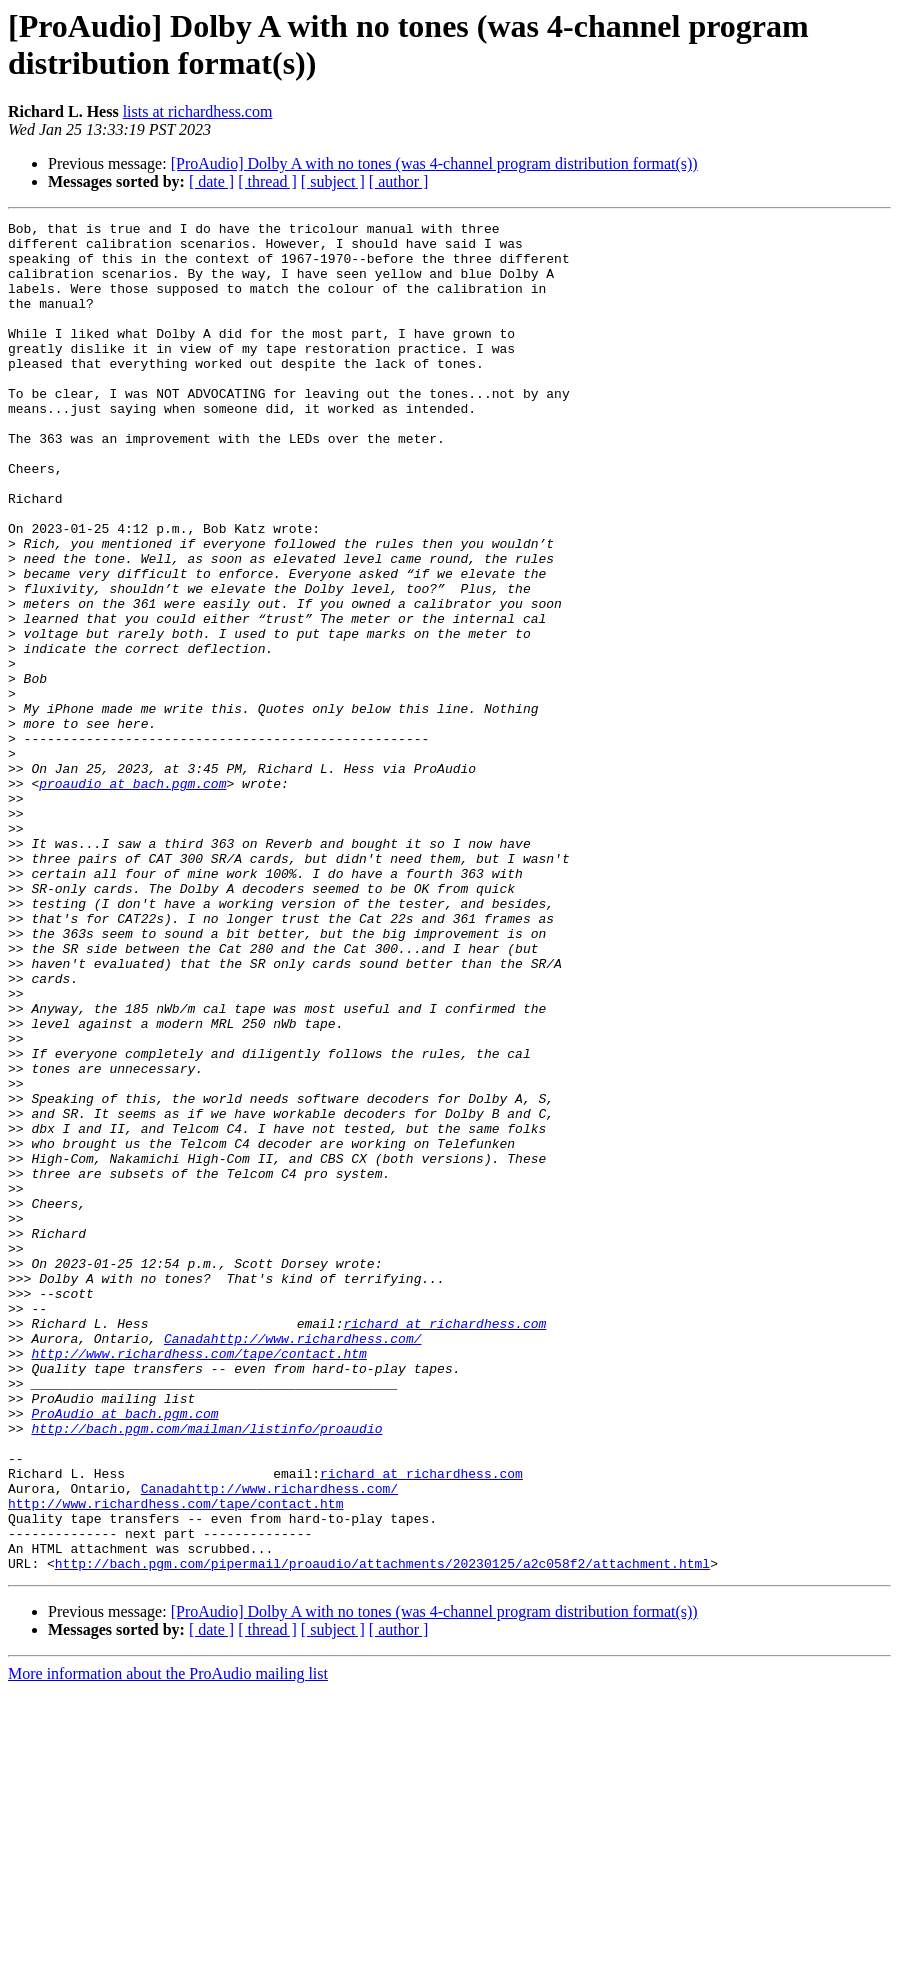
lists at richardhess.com (198, 111)
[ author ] (399, 181)
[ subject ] (333, 181)
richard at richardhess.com (444, 1545)
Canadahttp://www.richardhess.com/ (292, 1563)
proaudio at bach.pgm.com (132, 897)
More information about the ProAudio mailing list (168, 1943)
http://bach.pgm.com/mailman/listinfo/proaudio (206, 1671)
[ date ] (211, 181)
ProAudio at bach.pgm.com (124, 1653)
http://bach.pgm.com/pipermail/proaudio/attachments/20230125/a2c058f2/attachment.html (382, 1833)
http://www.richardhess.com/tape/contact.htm (198, 1581)
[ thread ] (267, 181)
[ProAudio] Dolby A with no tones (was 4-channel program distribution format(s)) (434, 163)
